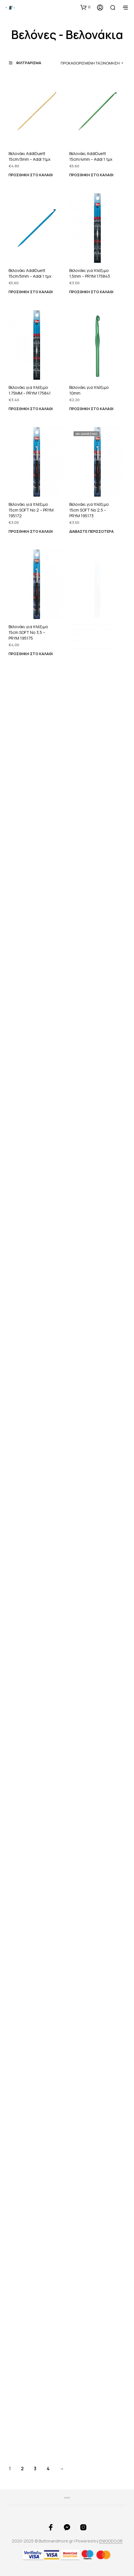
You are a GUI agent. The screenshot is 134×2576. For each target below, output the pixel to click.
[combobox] (90, 63)
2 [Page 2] (22, 2468)
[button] (85, 7)
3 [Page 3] (35, 2468)
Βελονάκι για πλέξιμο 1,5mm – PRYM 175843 (89, 273)
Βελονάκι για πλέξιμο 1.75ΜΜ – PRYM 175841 (30, 390)
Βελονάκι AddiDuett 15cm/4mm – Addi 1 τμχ (90, 156)
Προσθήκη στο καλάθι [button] (31, 174)
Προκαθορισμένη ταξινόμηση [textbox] (90, 63)
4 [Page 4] (48, 2468)
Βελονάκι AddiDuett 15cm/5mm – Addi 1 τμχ (30, 273)
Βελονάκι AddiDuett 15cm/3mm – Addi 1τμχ (29, 156)
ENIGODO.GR (111, 2541)
